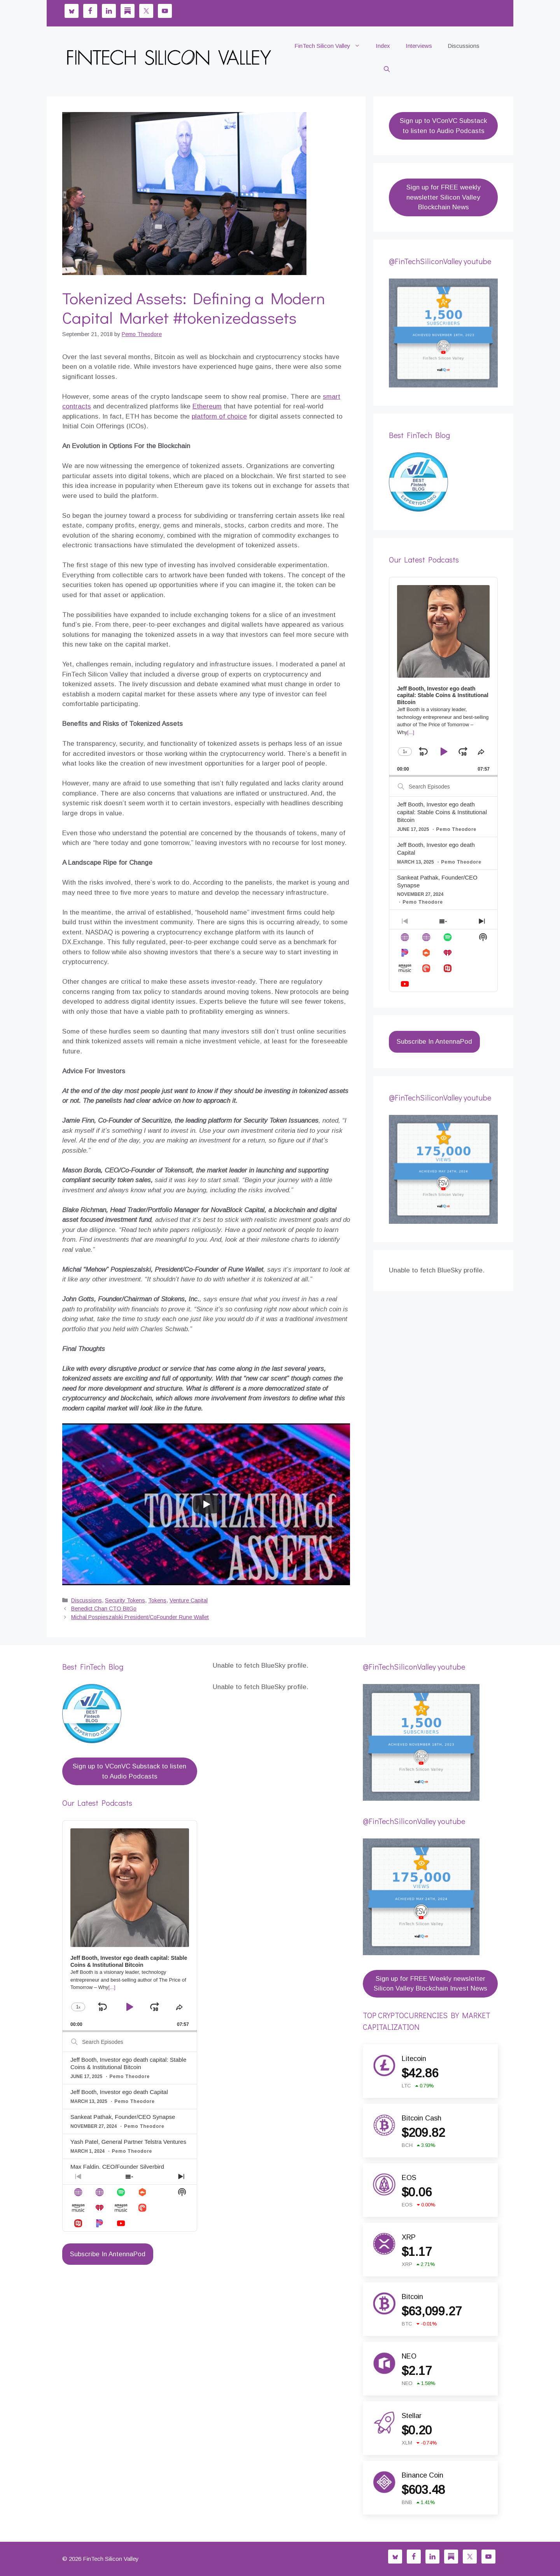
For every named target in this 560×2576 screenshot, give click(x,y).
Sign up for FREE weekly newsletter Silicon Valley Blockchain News (443, 197)
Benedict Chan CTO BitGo (103, 1608)
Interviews (419, 45)
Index (383, 45)
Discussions (464, 45)
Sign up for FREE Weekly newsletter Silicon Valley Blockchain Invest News (430, 1983)
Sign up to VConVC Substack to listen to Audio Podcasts (443, 126)
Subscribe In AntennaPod (434, 1041)
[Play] (206, 1504)
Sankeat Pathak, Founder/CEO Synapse (122, 2116)
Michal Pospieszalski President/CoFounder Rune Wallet (140, 1617)
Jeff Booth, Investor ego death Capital (119, 2092)
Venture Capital (189, 1600)
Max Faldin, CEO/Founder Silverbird (117, 2166)
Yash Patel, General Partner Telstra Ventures (128, 2141)
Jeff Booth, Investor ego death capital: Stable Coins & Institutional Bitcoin (442, 812)
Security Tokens (125, 1600)
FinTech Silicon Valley (331, 46)
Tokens (157, 1600)
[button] (386, 69)
